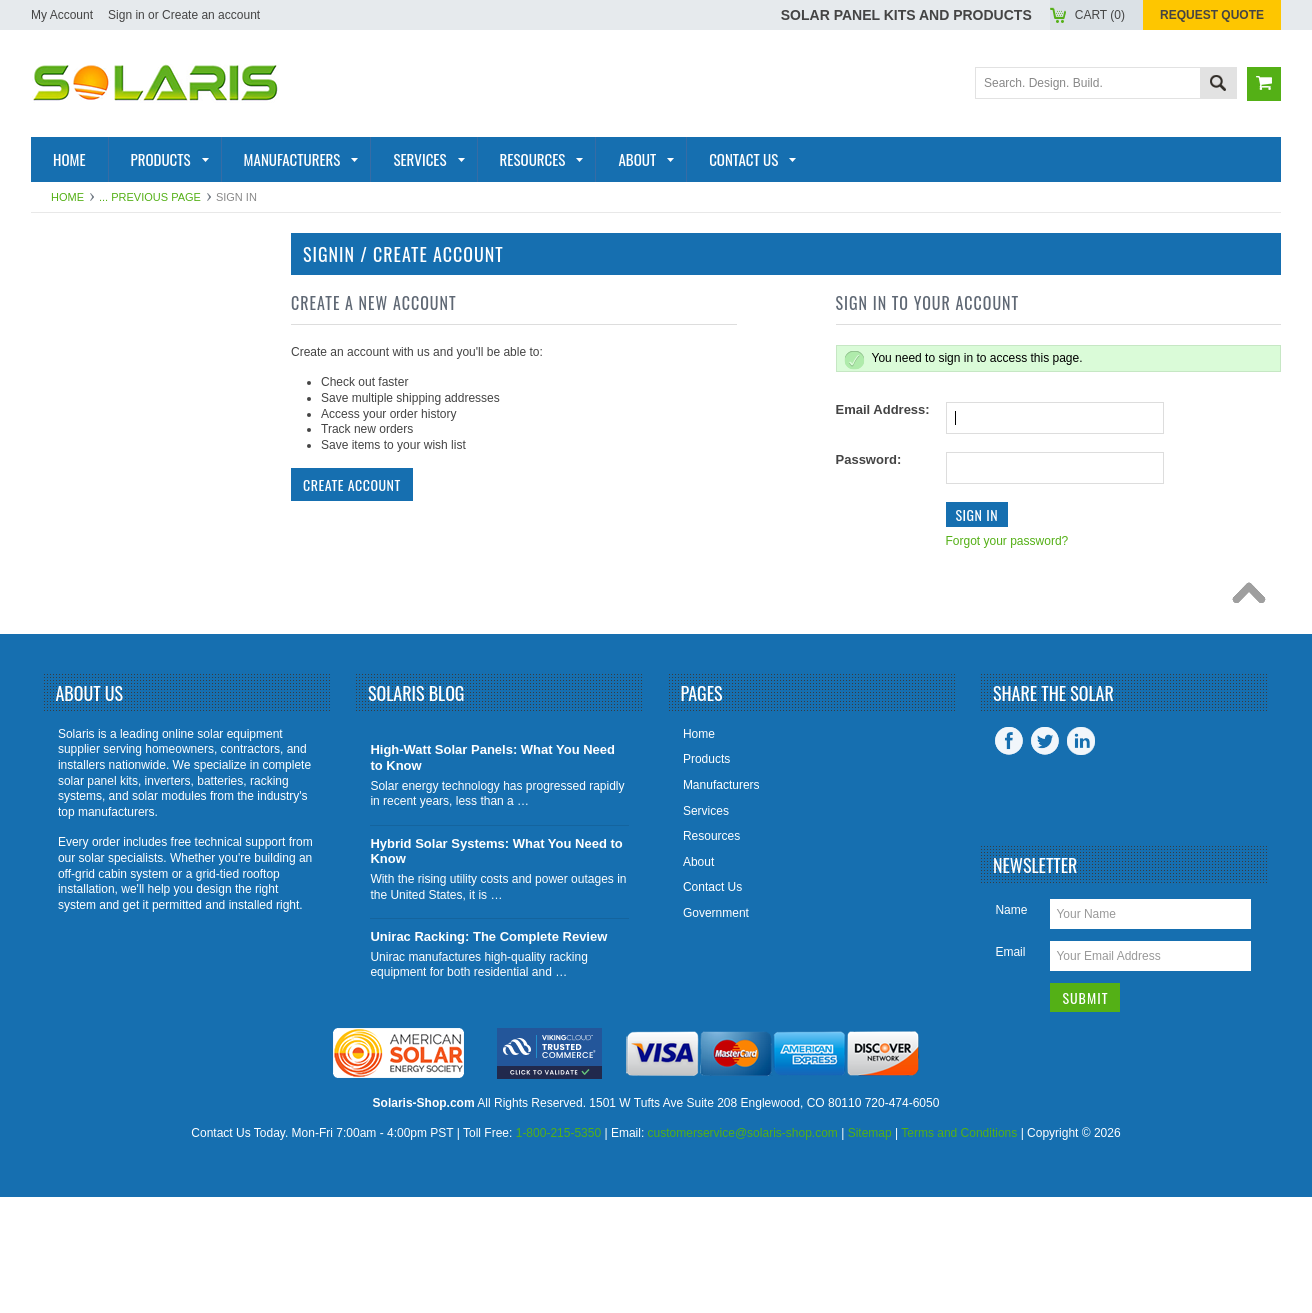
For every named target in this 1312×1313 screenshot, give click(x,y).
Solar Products (106, 323)
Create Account (352, 484)
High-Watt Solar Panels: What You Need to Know (492, 874)
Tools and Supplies (118, 649)
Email (1010, 1068)
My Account (62, 15)
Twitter (1045, 857)
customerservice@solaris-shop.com (743, 1250)
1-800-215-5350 (558, 1250)
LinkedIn (1081, 857)
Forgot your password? (1007, 541)
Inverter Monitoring (123, 518)
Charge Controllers (126, 616)
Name (1011, 1026)
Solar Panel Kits (108, 290)
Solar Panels (95, 355)
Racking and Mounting (130, 453)
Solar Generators (116, 486)
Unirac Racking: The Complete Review (488, 1052)
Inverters (81, 388)
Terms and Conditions (959, 1250)
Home (67, 197)
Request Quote (1212, 15)
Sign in (126, 15)
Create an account (211, 15)
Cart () (1100, 15)
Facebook (1009, 857)
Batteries (80, 420)
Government (716, 1029)
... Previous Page (150, 197)
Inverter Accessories (129, 551)
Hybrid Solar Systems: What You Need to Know (496, 967)
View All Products (115, 681)
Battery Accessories (126, 583)
